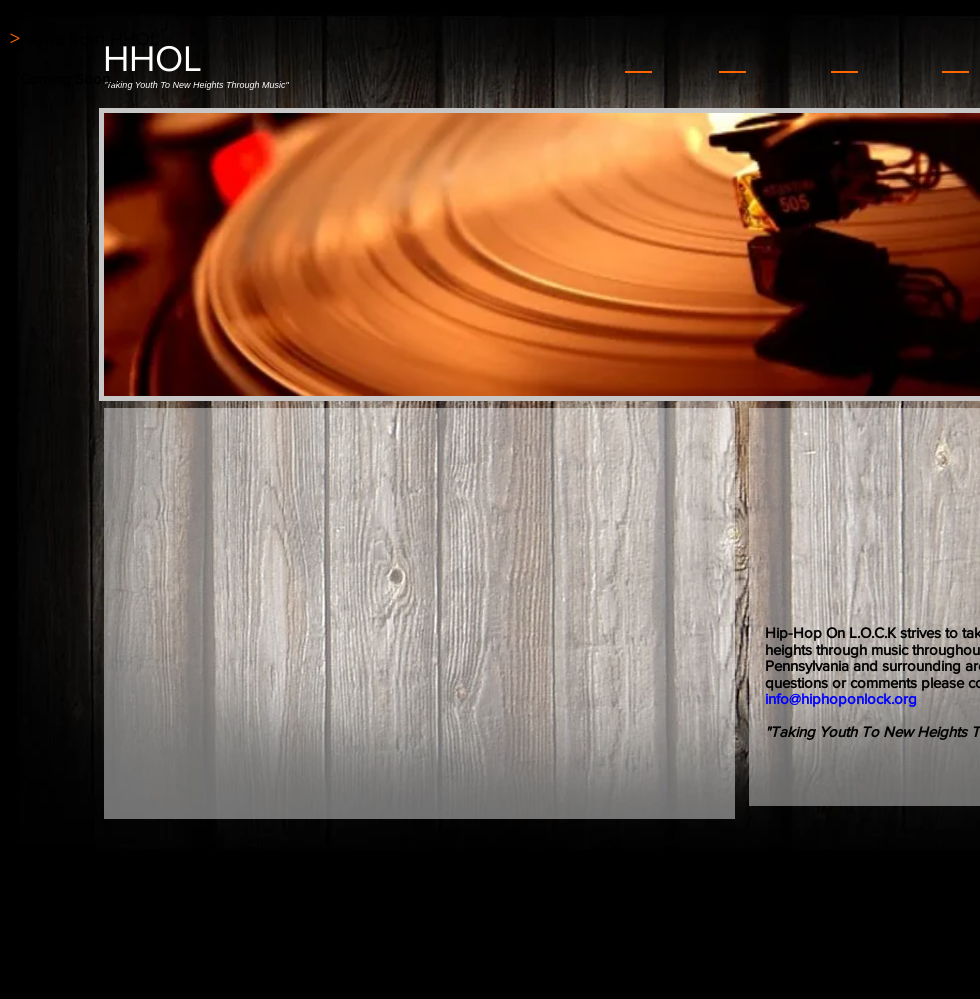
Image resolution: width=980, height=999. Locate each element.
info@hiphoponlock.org (841, 698)
